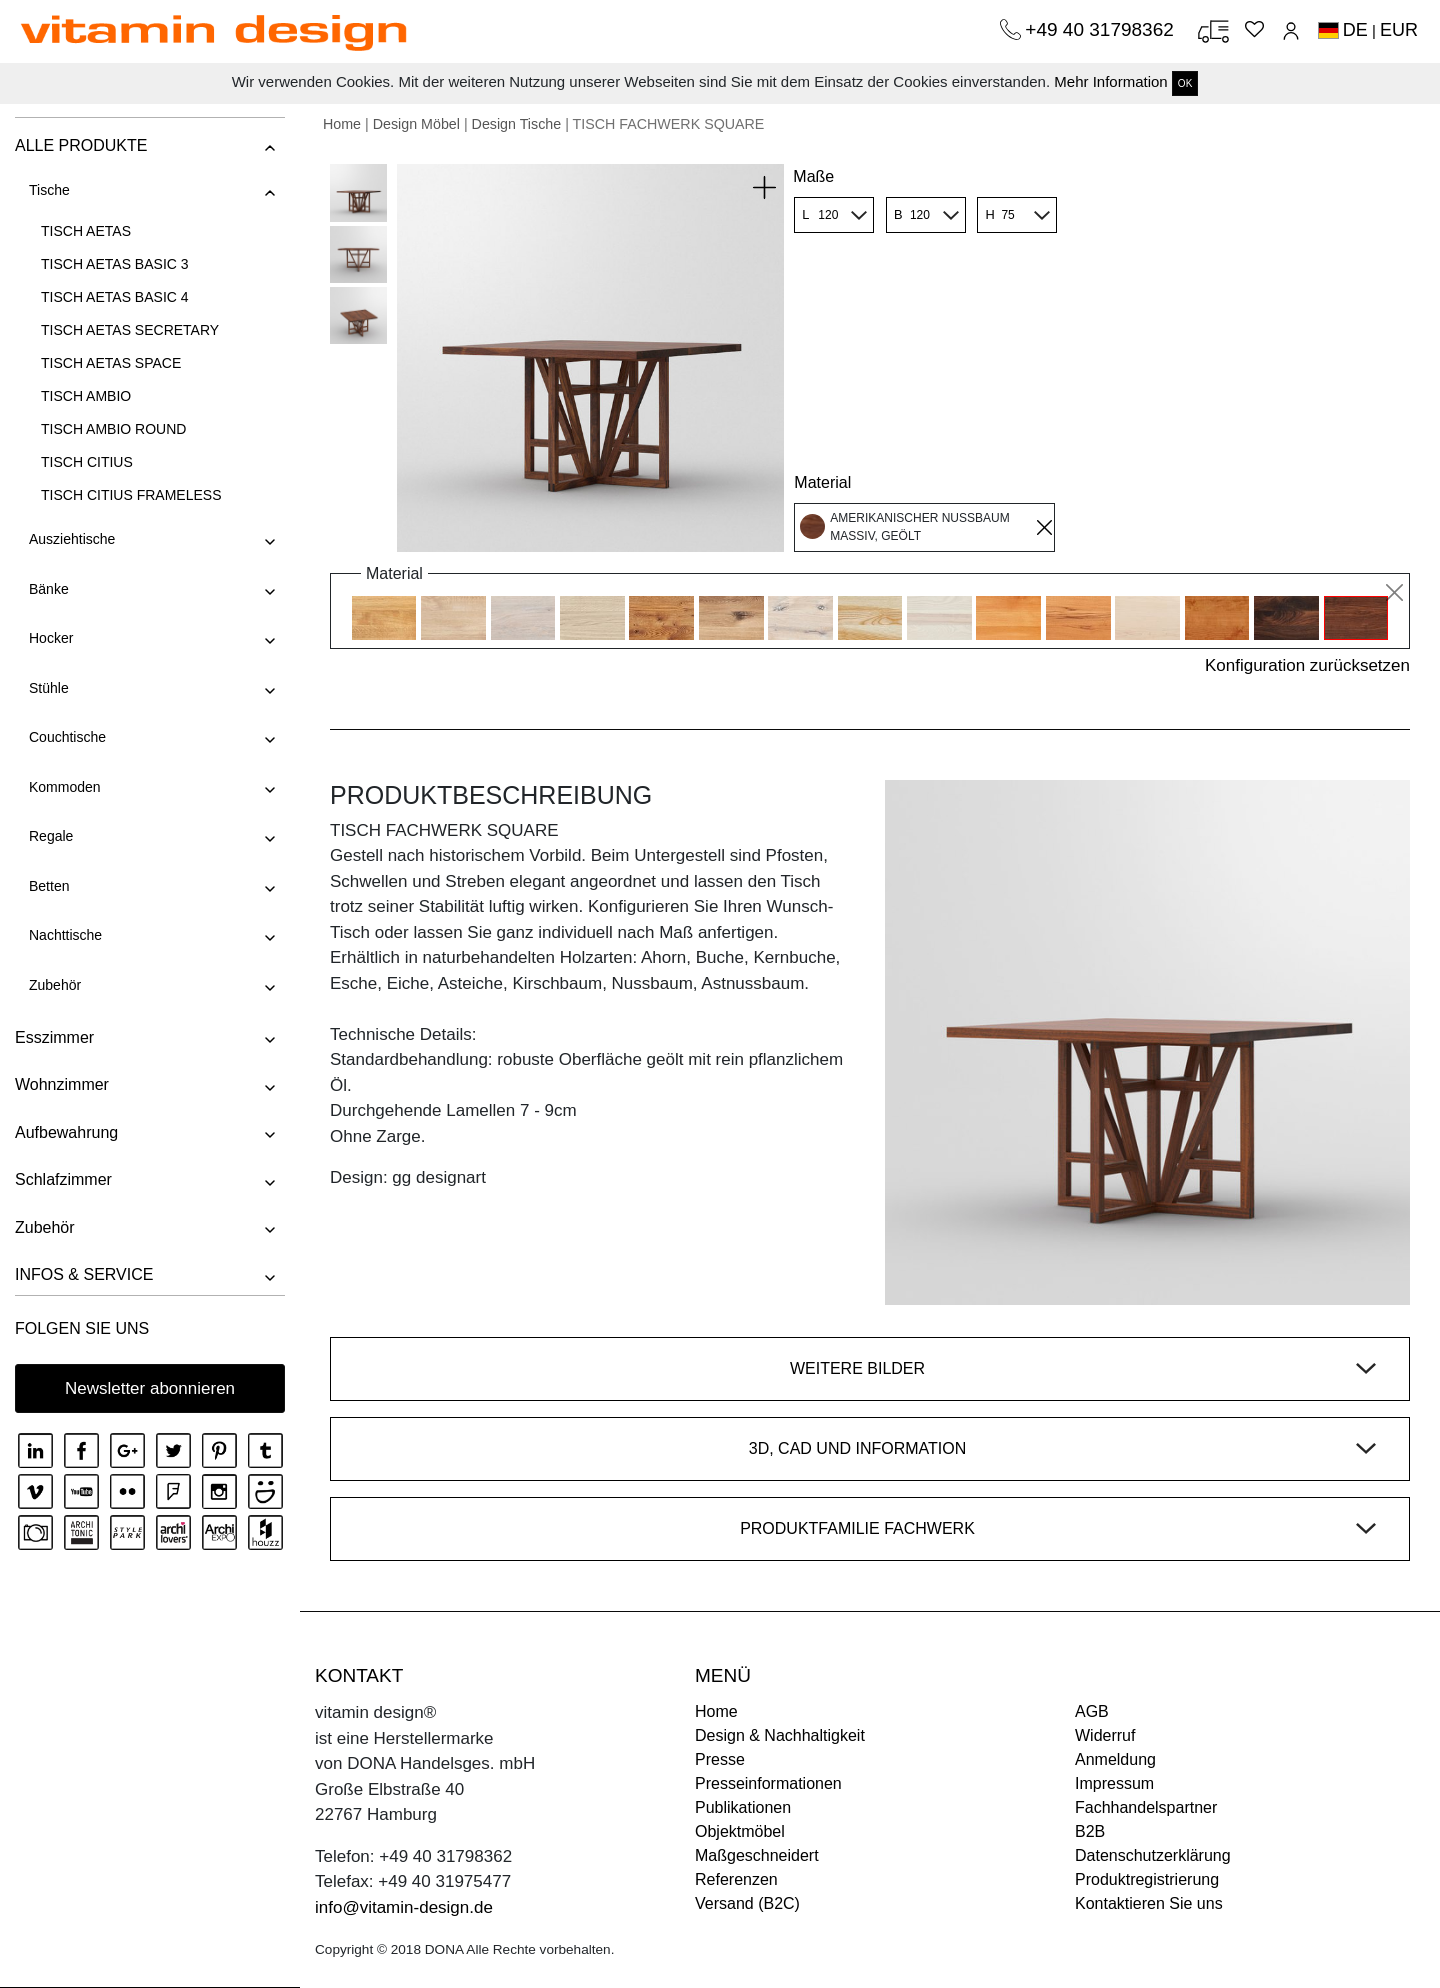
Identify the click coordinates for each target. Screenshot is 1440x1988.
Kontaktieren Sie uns (1149, 1903)
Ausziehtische (72, 539)
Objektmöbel (740, 1831)
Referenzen (736, 1879)
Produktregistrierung (1147, 1879)
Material (822, 482)
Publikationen (743, 1807)
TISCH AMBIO (86, 396)
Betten (49, 886)
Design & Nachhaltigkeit (780, 1735)
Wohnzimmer (62, 1084)
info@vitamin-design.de (404, 1907)
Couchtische (67, 737)
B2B (1090, 1831)
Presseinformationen (768, 1783)
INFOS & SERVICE (84, 1274)
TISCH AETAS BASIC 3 (115, 264)
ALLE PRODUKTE (81, 145)
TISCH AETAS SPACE (111, 363)
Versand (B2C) (747, 1903)
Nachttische (65, 935)
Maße (813, 176)
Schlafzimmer (63, 1179)
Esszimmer (54, 1037)
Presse (720, 1759)
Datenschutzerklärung (1153, 1855)
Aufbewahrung (66, 1132)
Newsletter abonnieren (150, 1388)
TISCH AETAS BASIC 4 (115, 297)
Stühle (49, 688)
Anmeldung (1115, 1759)
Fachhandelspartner (1146, 1807)
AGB (1092, 1711)
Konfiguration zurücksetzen (1307, 665)
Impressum (1114, 1783)
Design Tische (517, 124)
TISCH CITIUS (87, 462)
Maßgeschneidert (757, 1855)
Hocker (51, 638)
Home (342, 124)
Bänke (49, 589)
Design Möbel (416, 124)
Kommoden (65, 787)
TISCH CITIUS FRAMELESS (131, 495)
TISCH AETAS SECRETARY (130, 330)
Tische (49, 190)
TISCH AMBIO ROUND (113, 429)
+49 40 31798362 (1102, 29)
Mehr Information (1110, 81)
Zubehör (55, 985)
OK (1185, 83)
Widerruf (1105, 1735)
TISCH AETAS (86, 231)
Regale (51, 836)
